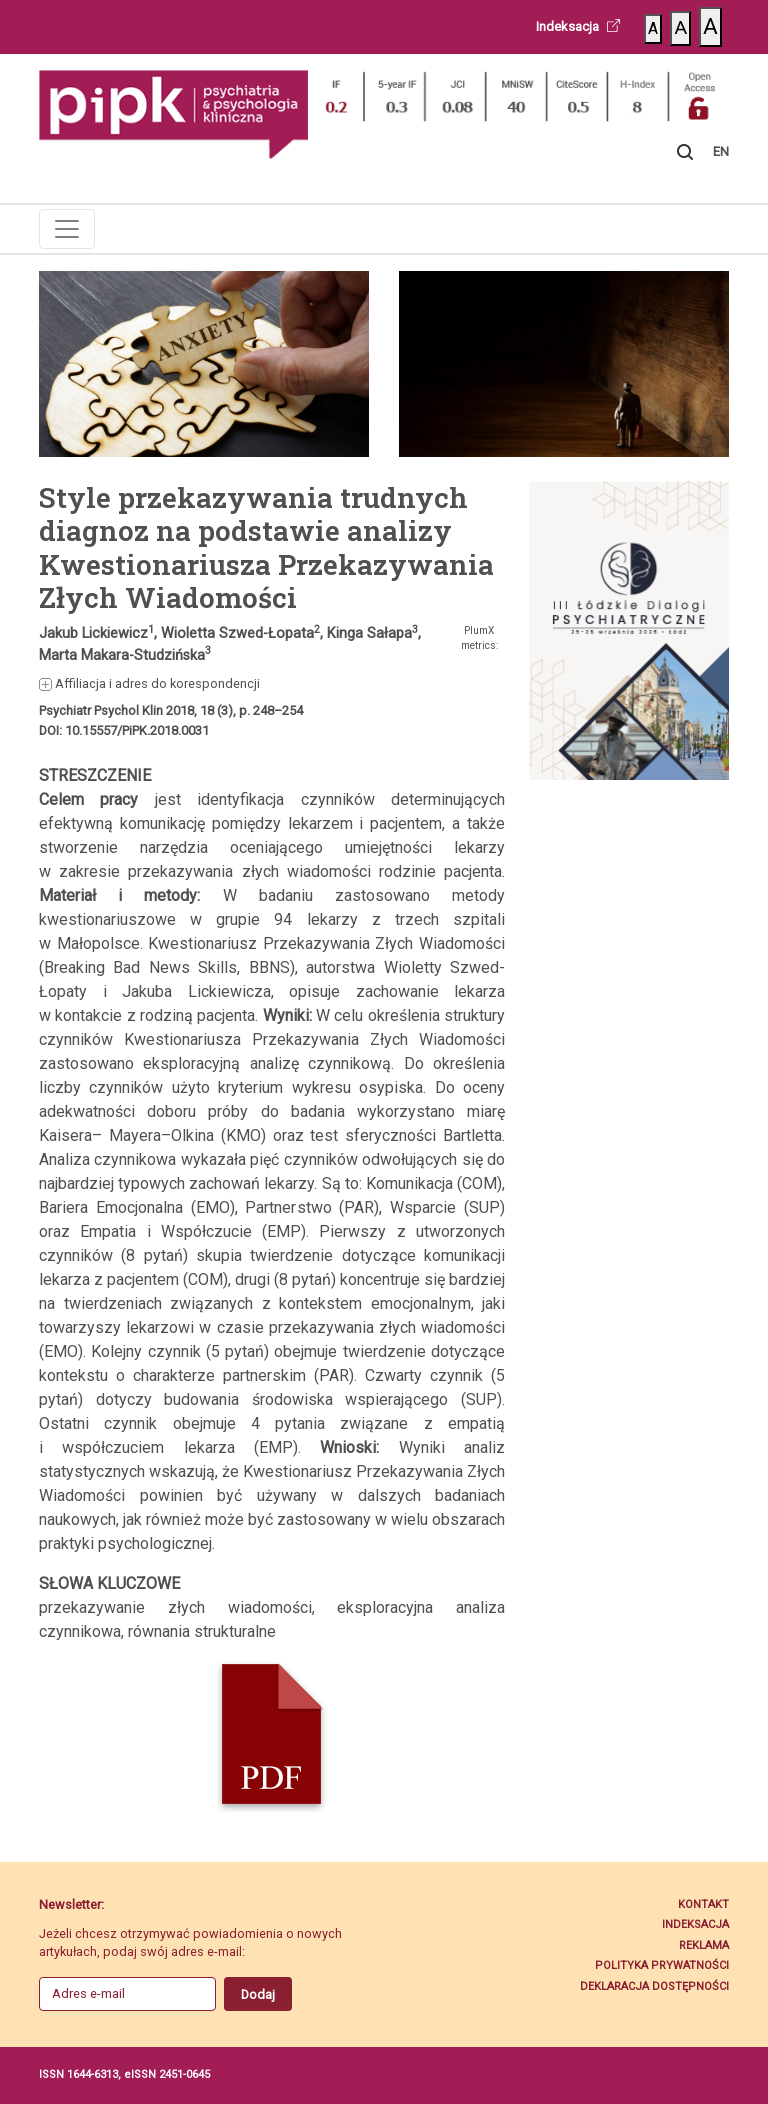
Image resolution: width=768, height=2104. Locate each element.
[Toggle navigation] (67, 229)
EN (721, 151)
